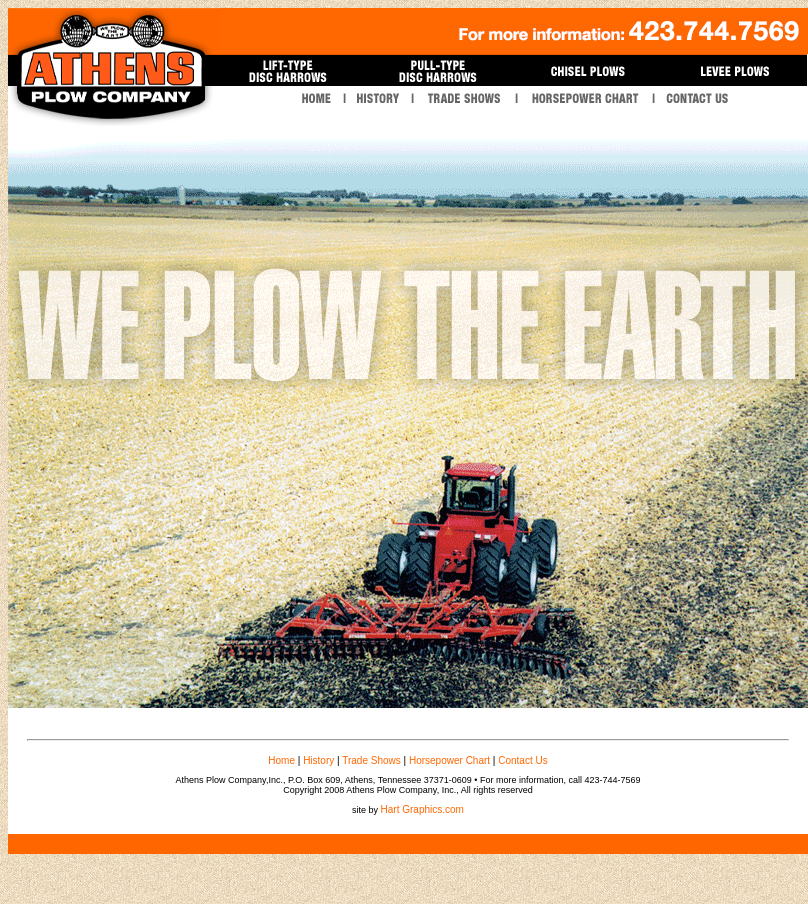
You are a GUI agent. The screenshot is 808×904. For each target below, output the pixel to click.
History (318, 760)
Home (281, 760)
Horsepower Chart (449, 760)
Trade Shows (371, 760)
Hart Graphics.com (422, 809)
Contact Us (522, 760)
